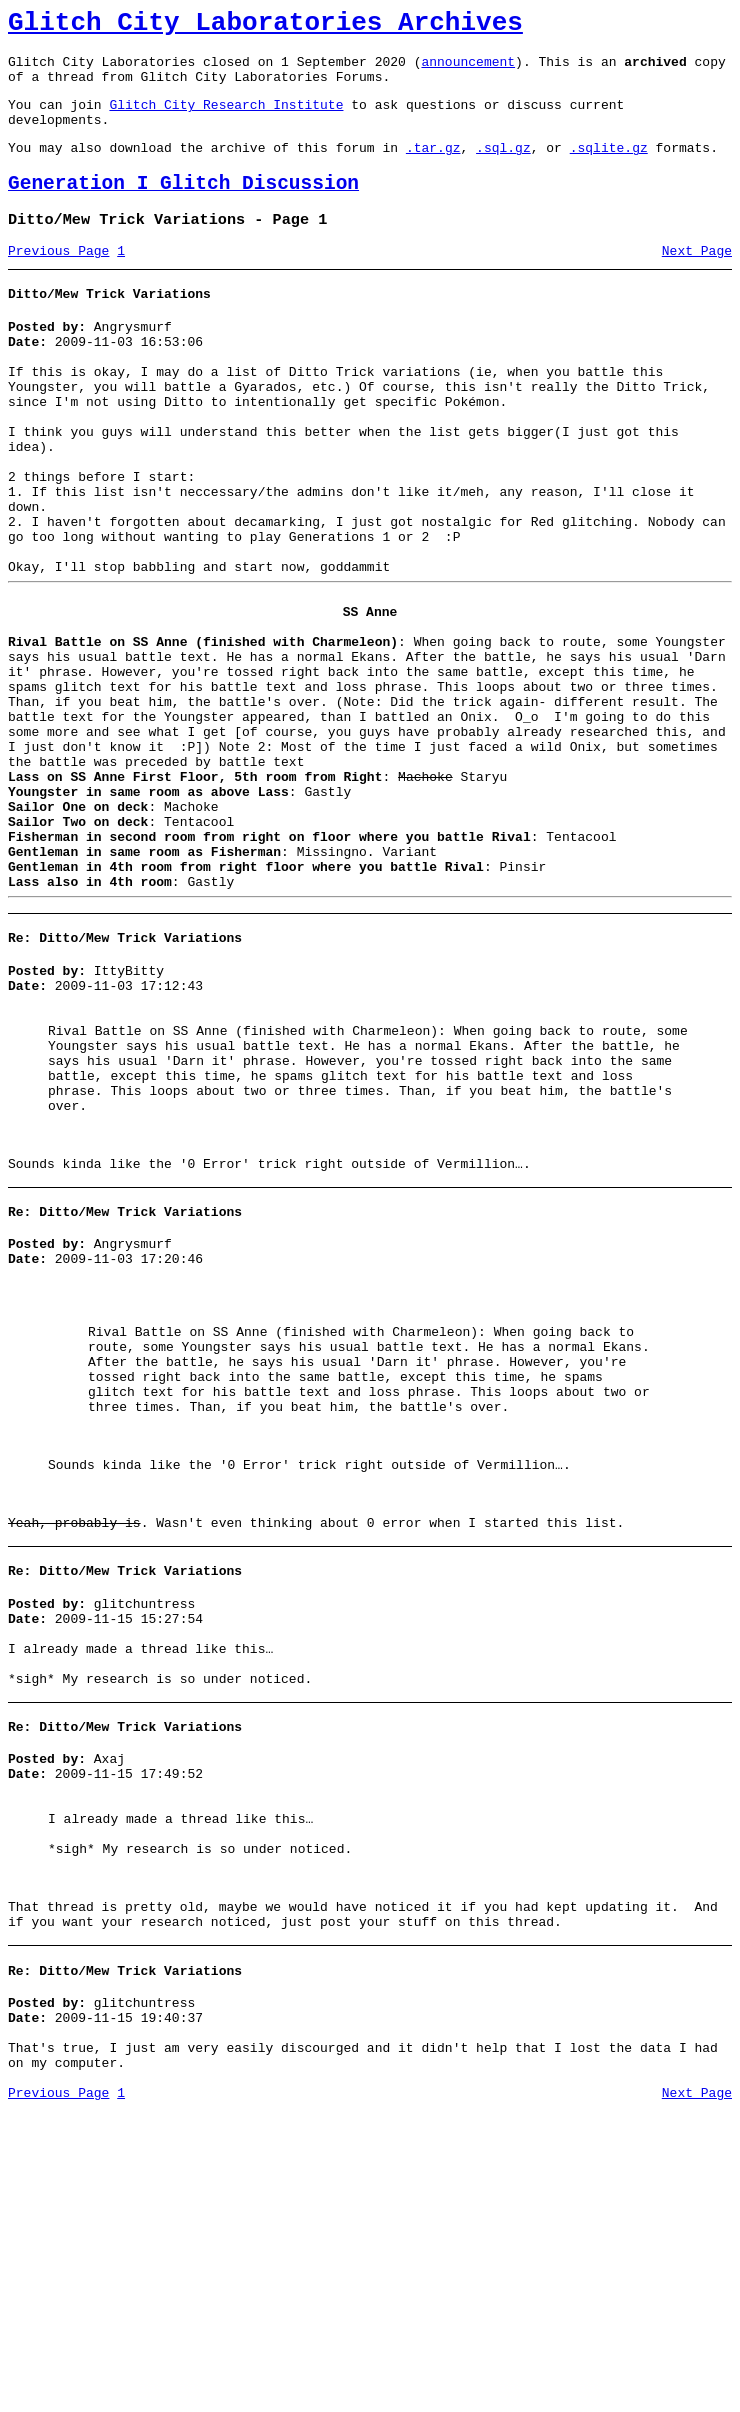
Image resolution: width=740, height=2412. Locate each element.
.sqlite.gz (609, 168)
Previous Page (58, 281)
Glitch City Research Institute (226, 119)
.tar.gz (433, 168)
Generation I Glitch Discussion (183, 207)
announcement (468, 70)
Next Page (697, 281)
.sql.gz (503, 168)
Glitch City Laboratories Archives (265, 26)
